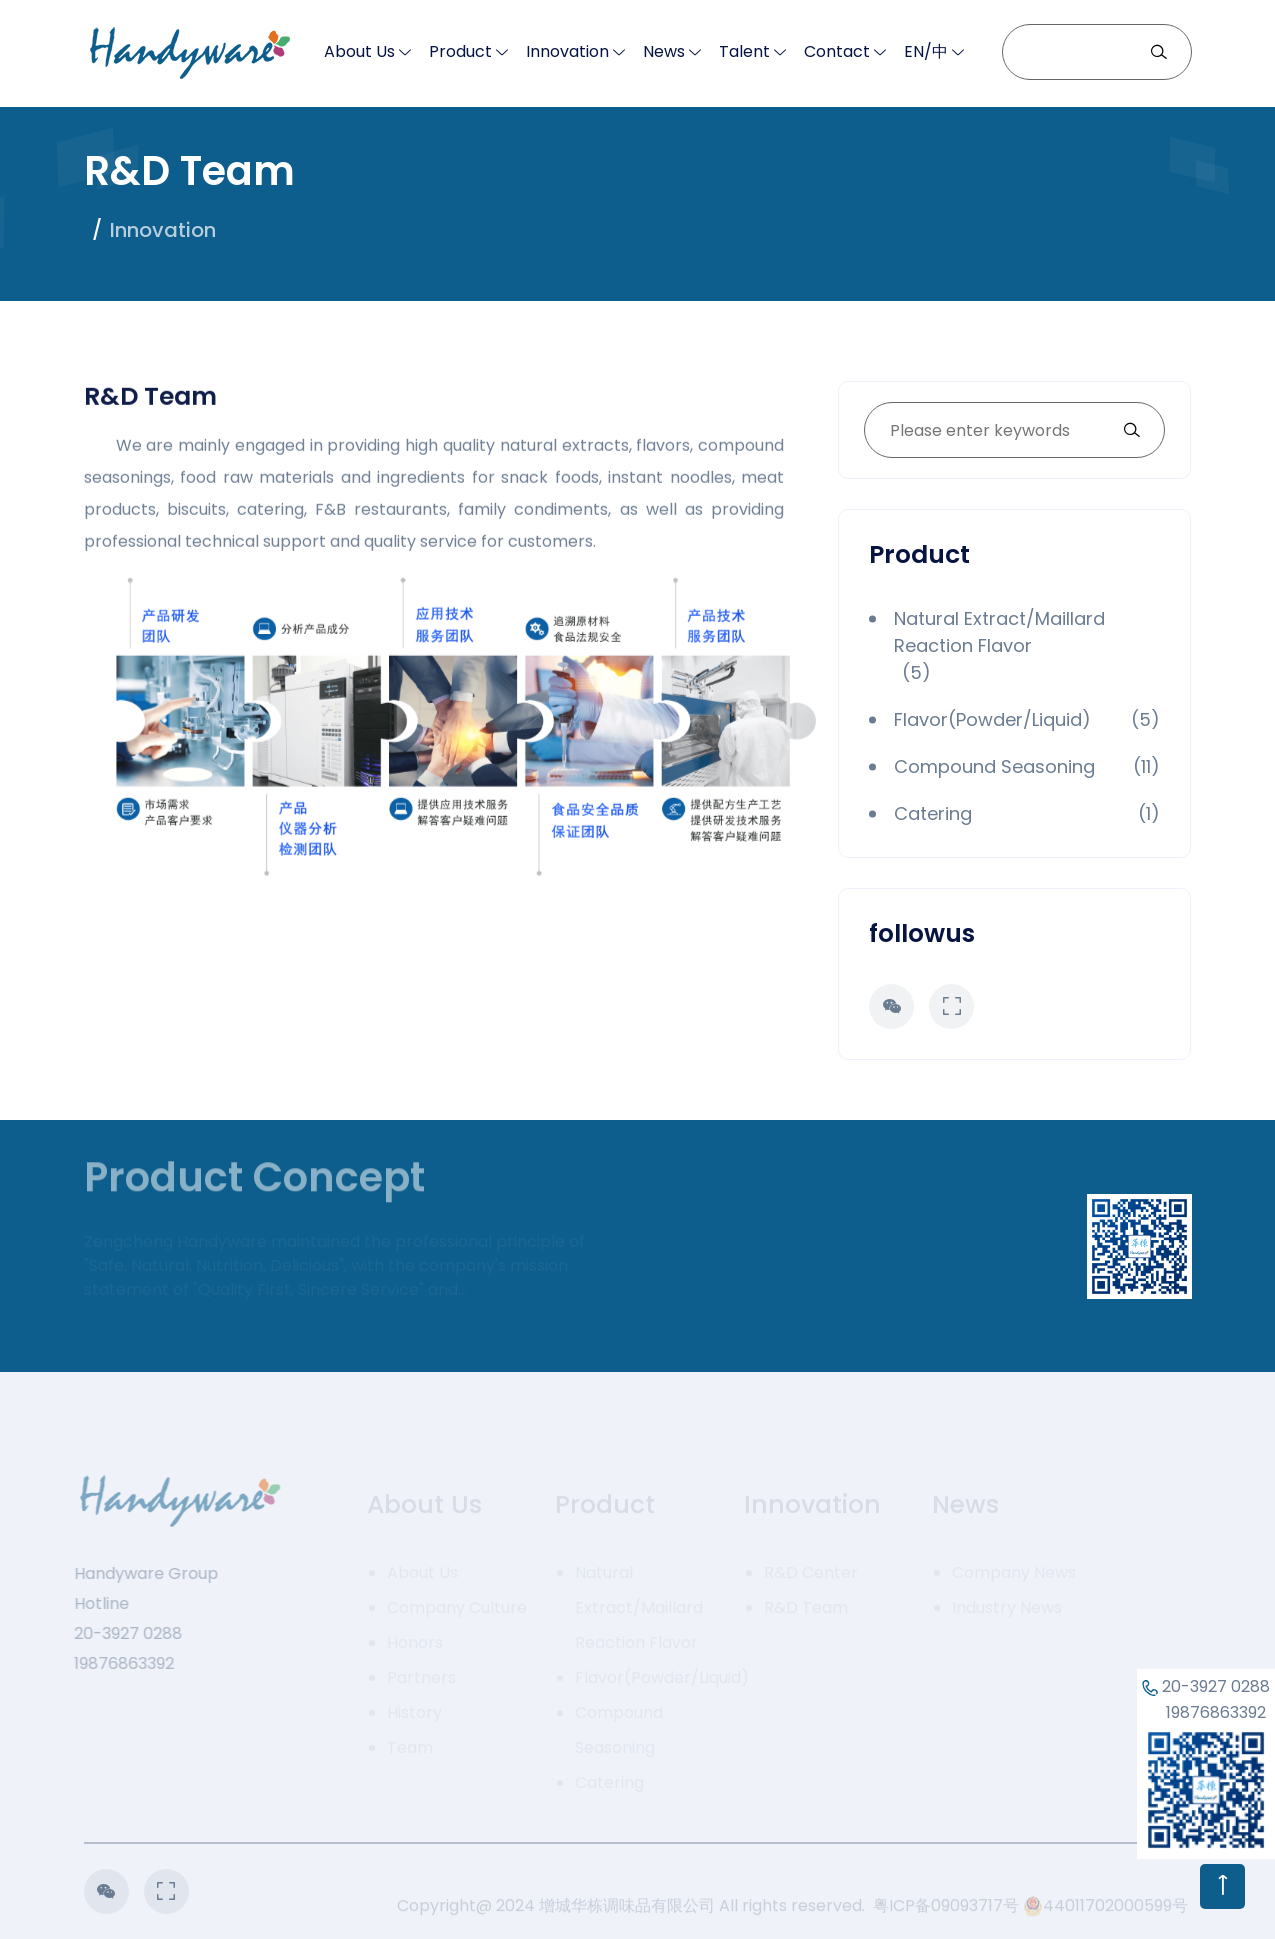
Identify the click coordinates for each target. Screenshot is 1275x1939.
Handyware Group (137, 1573)
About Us (359, 51)
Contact (837, 51)
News (664, 51)
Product (460, 51)
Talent (744, 51)
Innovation (567, 51)
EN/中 (926, 51)
